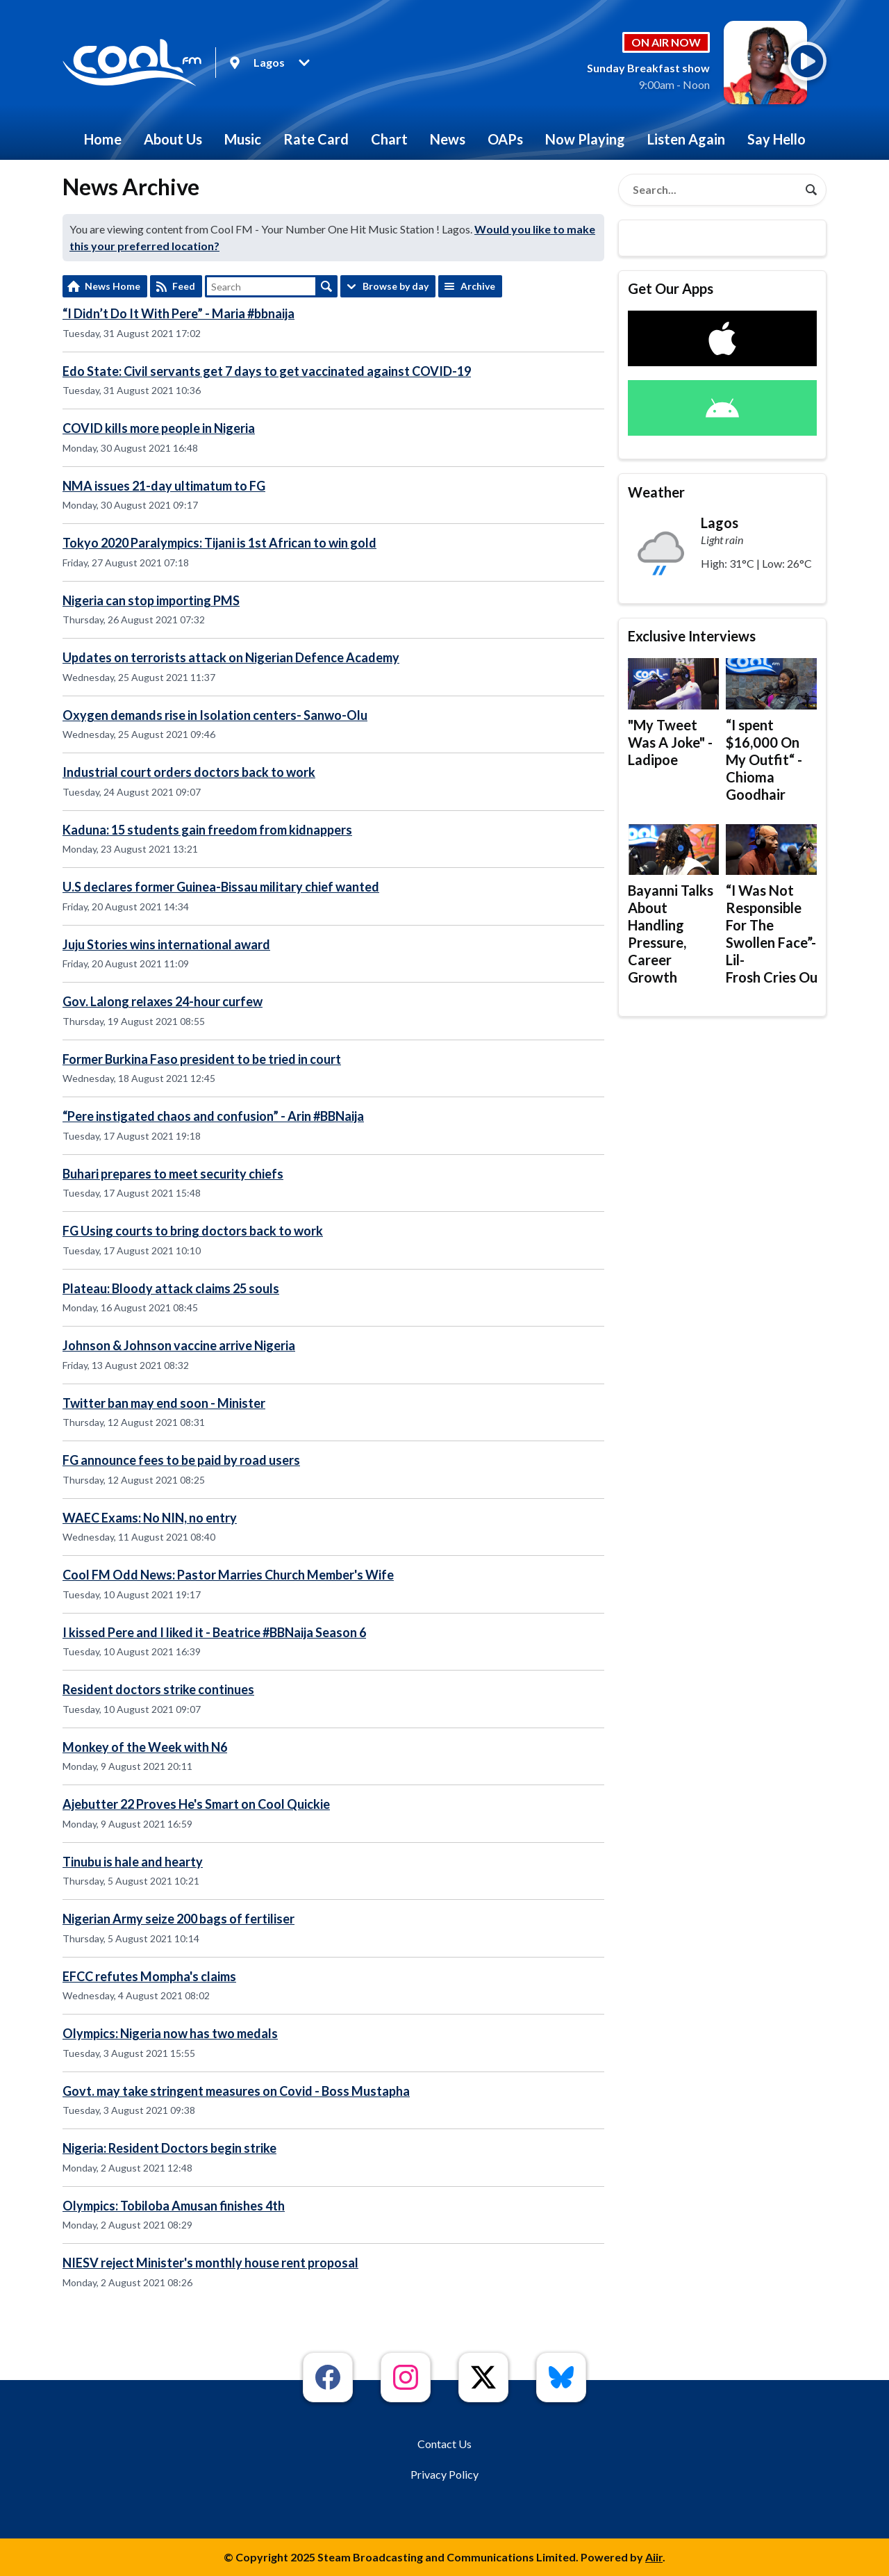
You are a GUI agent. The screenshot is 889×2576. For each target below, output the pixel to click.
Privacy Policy (444, 2474)
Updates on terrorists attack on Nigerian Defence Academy (231, 657)
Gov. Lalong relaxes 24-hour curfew (163, 1001)
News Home (112, 286)
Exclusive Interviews (692, 635)
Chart (389, 139)
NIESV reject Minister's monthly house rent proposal (210, 2262)
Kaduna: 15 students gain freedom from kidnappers (207, 829)
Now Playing (585, 139)
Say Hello (776, 139)
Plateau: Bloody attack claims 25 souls (171, 1288)
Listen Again (686, 139)
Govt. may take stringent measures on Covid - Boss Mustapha (236, 2091)
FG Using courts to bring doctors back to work (193, 1230)
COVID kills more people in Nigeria (159, 428)
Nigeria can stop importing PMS (151, 600)
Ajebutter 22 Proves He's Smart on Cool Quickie (196, 1804)
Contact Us (444, 2443)
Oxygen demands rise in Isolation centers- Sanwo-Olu (215, 715)
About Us (173, 139)
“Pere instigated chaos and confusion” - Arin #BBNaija (213, 1116)
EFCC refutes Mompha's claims (149, 1976)
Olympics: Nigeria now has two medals (170, 2033)
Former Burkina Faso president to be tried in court (202, 1059)
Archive (477, 286)
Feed (183, 286)
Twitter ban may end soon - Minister (164, 1403)
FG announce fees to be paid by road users (181, 1460)
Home (103, 139)
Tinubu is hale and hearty (133, 1861)
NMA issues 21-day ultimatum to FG (164, 485)
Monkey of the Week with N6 (145, 1747)
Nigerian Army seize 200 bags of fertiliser (178, 1918)
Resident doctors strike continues (158, 1689)
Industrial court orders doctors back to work (189, 772)
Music (242, 139)
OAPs (505, 139)
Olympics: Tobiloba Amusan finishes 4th (174, 2205)
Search (326, 286)
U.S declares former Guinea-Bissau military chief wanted (221, 886)
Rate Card (316, 139)
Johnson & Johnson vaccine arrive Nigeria (179, 1345)
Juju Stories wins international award (166, 944)
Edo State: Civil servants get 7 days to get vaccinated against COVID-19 (267, 371)
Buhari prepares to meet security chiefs (173, 1173)
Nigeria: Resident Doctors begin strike (169, 2148)
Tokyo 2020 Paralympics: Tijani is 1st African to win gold (219, 542)
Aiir (654, 2556)
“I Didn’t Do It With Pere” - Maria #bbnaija (178, 313)
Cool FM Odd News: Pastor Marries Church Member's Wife (228, 1574)
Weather (656, 492)
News (447, 139)
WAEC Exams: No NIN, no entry (150, 1517)
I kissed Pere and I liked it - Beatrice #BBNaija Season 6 (214, 1632)
